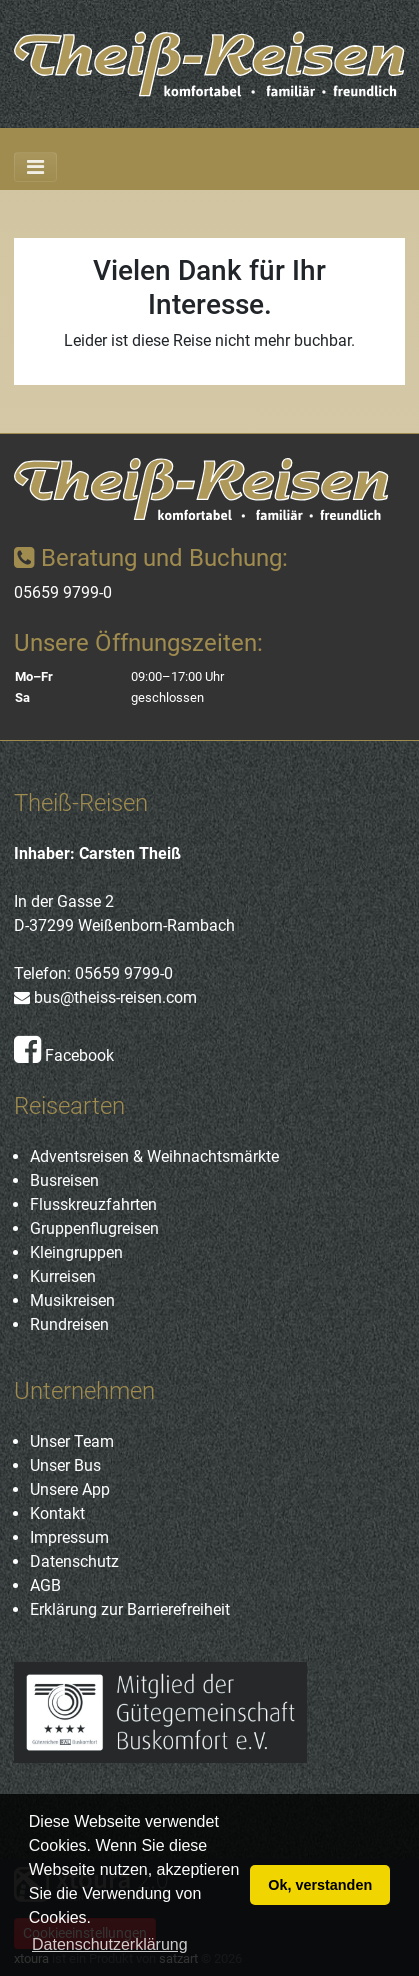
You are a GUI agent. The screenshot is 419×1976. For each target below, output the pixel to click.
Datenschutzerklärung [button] (110, 1944)
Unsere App (70, 1489)
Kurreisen (63, 1276)
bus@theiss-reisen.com (105, 997)
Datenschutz (74, 1561)
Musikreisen (72, 1300)
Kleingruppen (76, 1252)
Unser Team (72, 1441)
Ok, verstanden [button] (320, 1885)
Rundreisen (69, 1324)
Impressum (69, 1537)
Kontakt (57, 1513)
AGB (45, 1585)
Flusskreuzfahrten (93, 1204)
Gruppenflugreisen (94, 1228)
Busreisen (64, 1180)
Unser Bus (65, 1465)
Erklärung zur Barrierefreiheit (130, 1609)
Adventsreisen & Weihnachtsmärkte (154, 1156)
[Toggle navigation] (35, 167)
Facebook (64, 1055)
